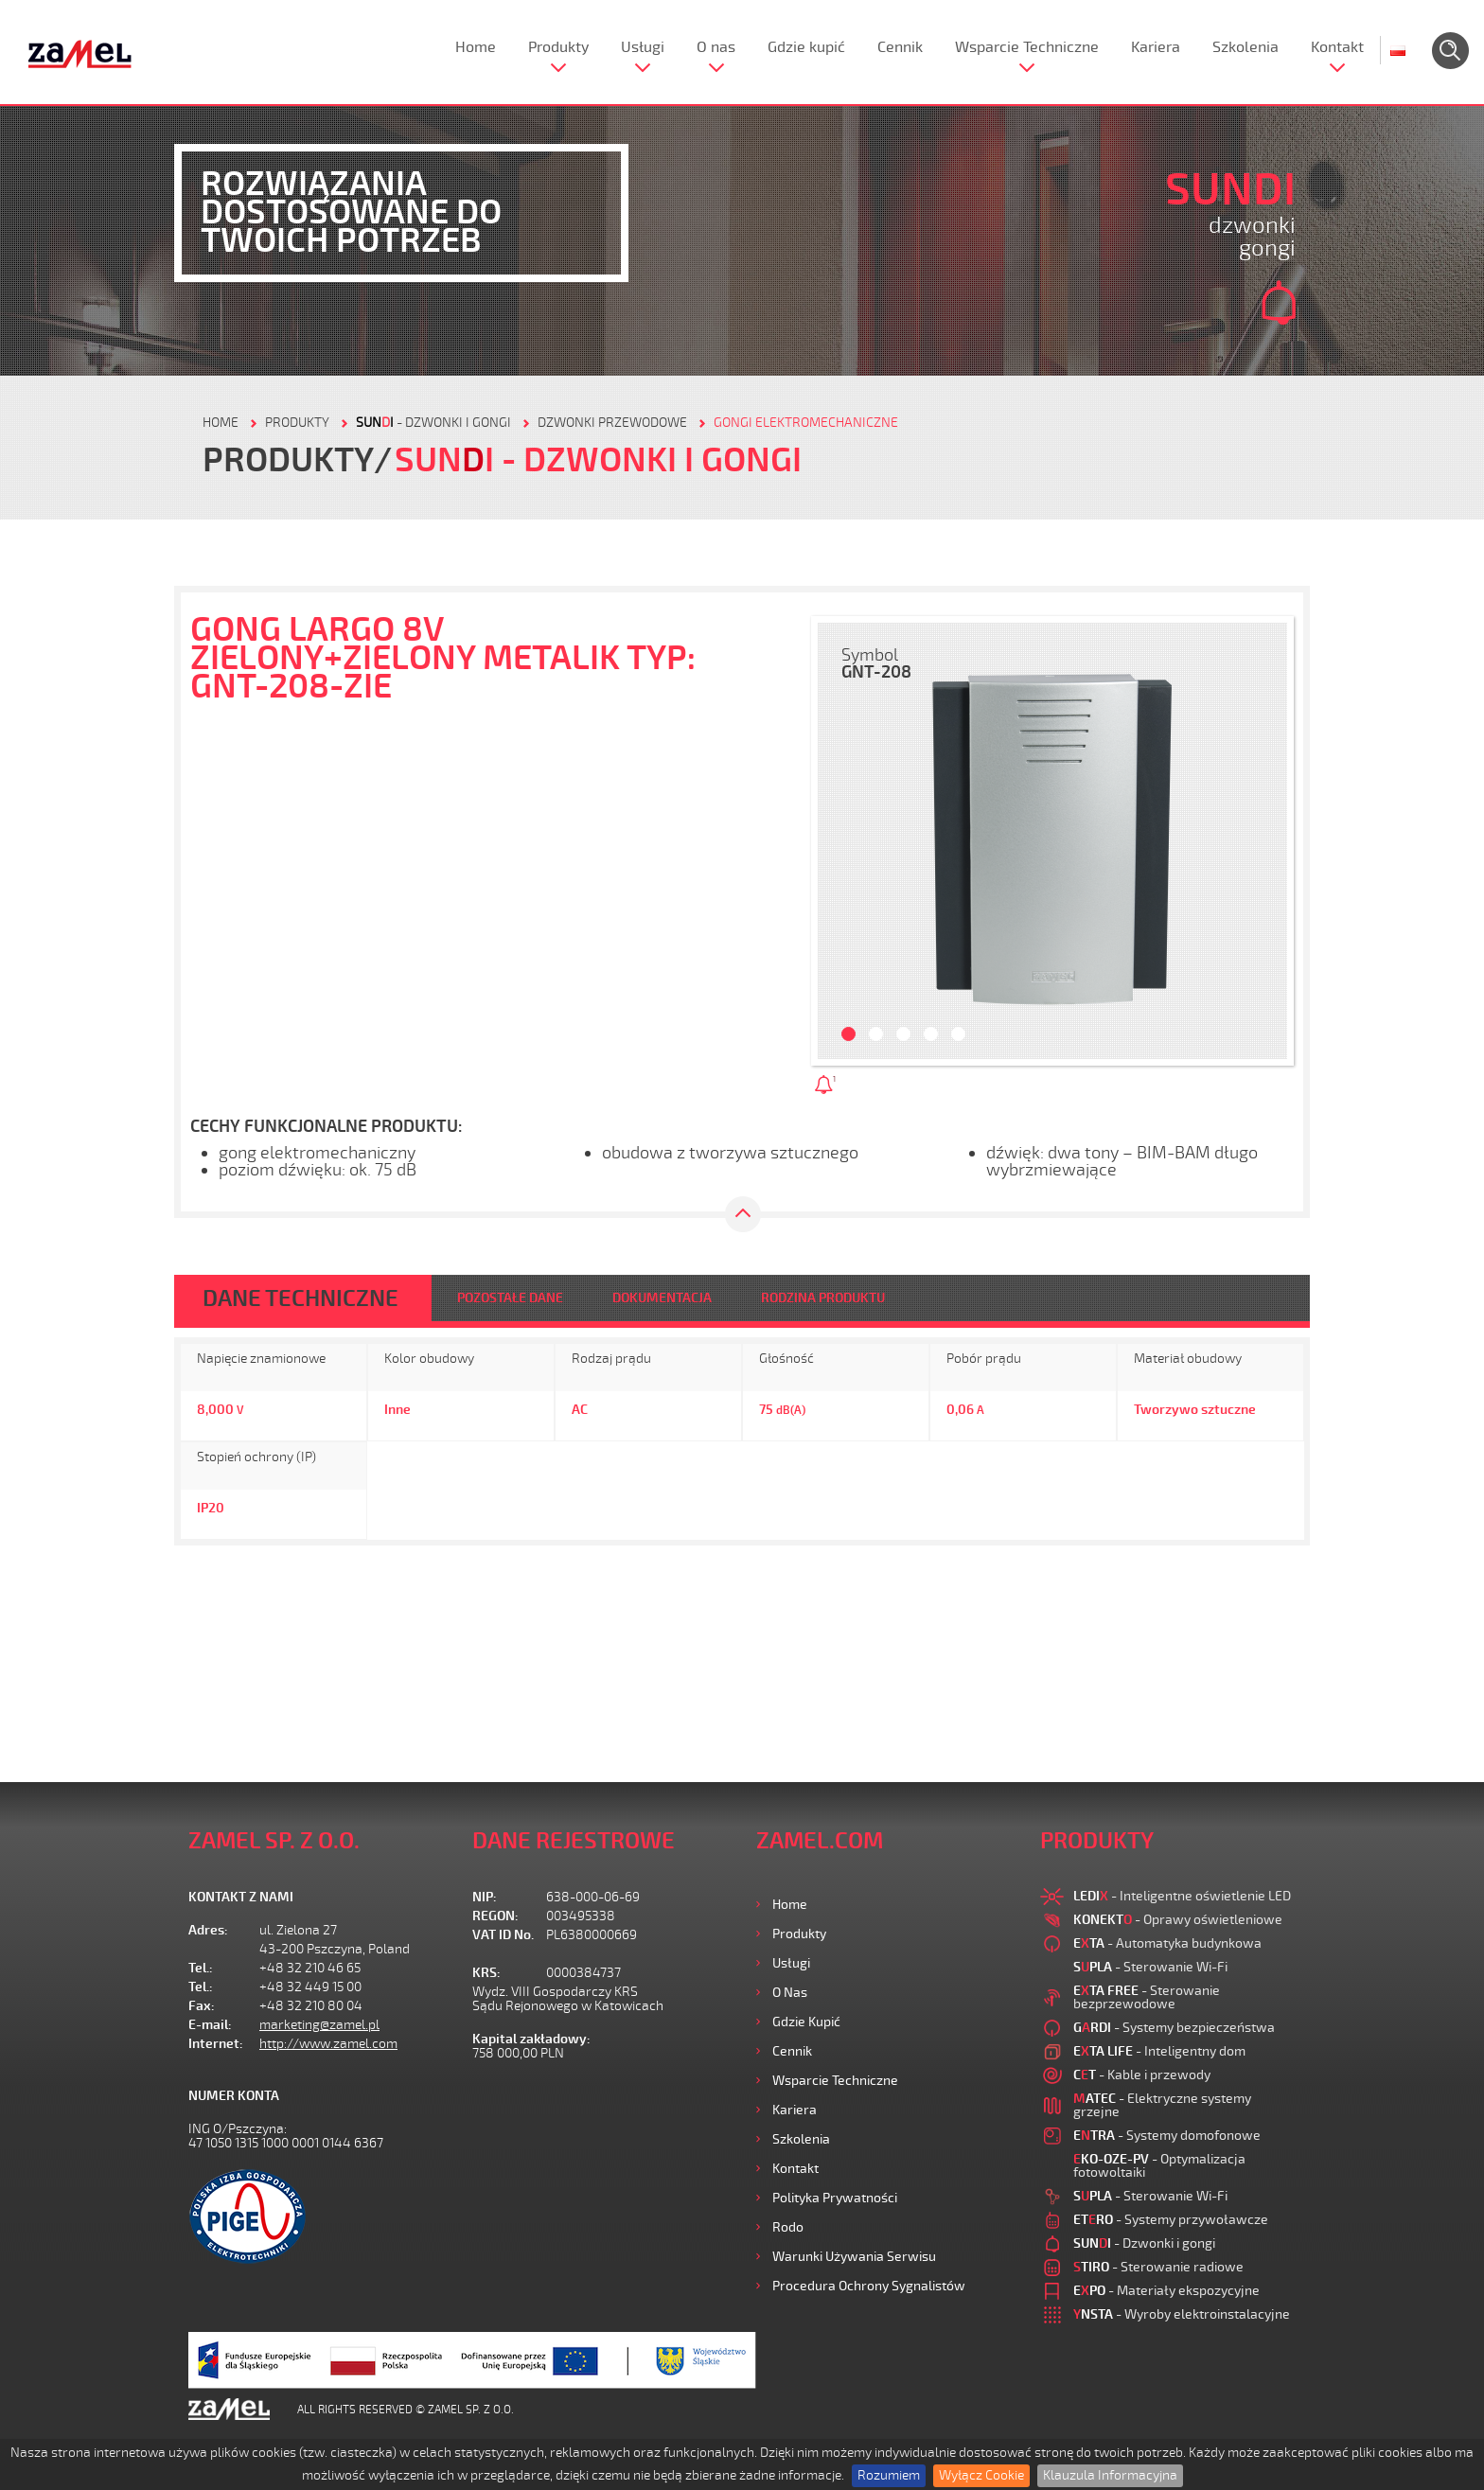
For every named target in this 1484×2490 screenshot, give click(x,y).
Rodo (788, 2227)
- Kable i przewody (1141, 2075)
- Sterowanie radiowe (1158, 2267)
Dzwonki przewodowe (612, 423)
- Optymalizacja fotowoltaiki (1159, 2166)
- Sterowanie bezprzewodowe (1146, 1997)
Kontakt (1337, 47)
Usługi (642, 47)
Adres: (208, 1930)
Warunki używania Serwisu (854, 2257)
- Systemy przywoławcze (1170, 2220)
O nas (716, 47)
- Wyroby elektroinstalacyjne (1181, 2314)
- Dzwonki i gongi (433, 423)
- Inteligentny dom (1159, 2051)
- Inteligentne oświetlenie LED (1182, 1896)
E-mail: (210, 2025)
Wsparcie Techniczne (1027, 47)
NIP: (484, 1897)
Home (475, 47)
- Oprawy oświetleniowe (1177, 1920)
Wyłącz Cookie (981, 2475)
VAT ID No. (503, 1935)
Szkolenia (1245, 47)
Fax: (201, 2006)
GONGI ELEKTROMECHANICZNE (806, 423)
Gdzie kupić (806, 47)
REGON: (495, 1916)
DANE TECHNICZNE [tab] (300, 1298)
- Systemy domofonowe (1167, 2136)
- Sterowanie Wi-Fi (1150, 1967)
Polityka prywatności (834, 2198)
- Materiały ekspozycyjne (1166, 2291)
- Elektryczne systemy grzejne (1162, 2105)
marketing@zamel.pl (319, 2025)
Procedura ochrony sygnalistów (868, 2286)
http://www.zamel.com (328, 2044)
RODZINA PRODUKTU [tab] (823, 1298)
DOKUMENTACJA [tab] (662, 1298)
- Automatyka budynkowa (1167, 1943)
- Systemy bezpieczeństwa (1174, 2028)
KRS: (486, 1973)
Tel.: (200, 1968)
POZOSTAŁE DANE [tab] (510, 1298)
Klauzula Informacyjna (1110, 2475)
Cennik (900, 47)
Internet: (215, 2044)
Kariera (1155, 47)
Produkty (558, 47)
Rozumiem (888, 2475)
